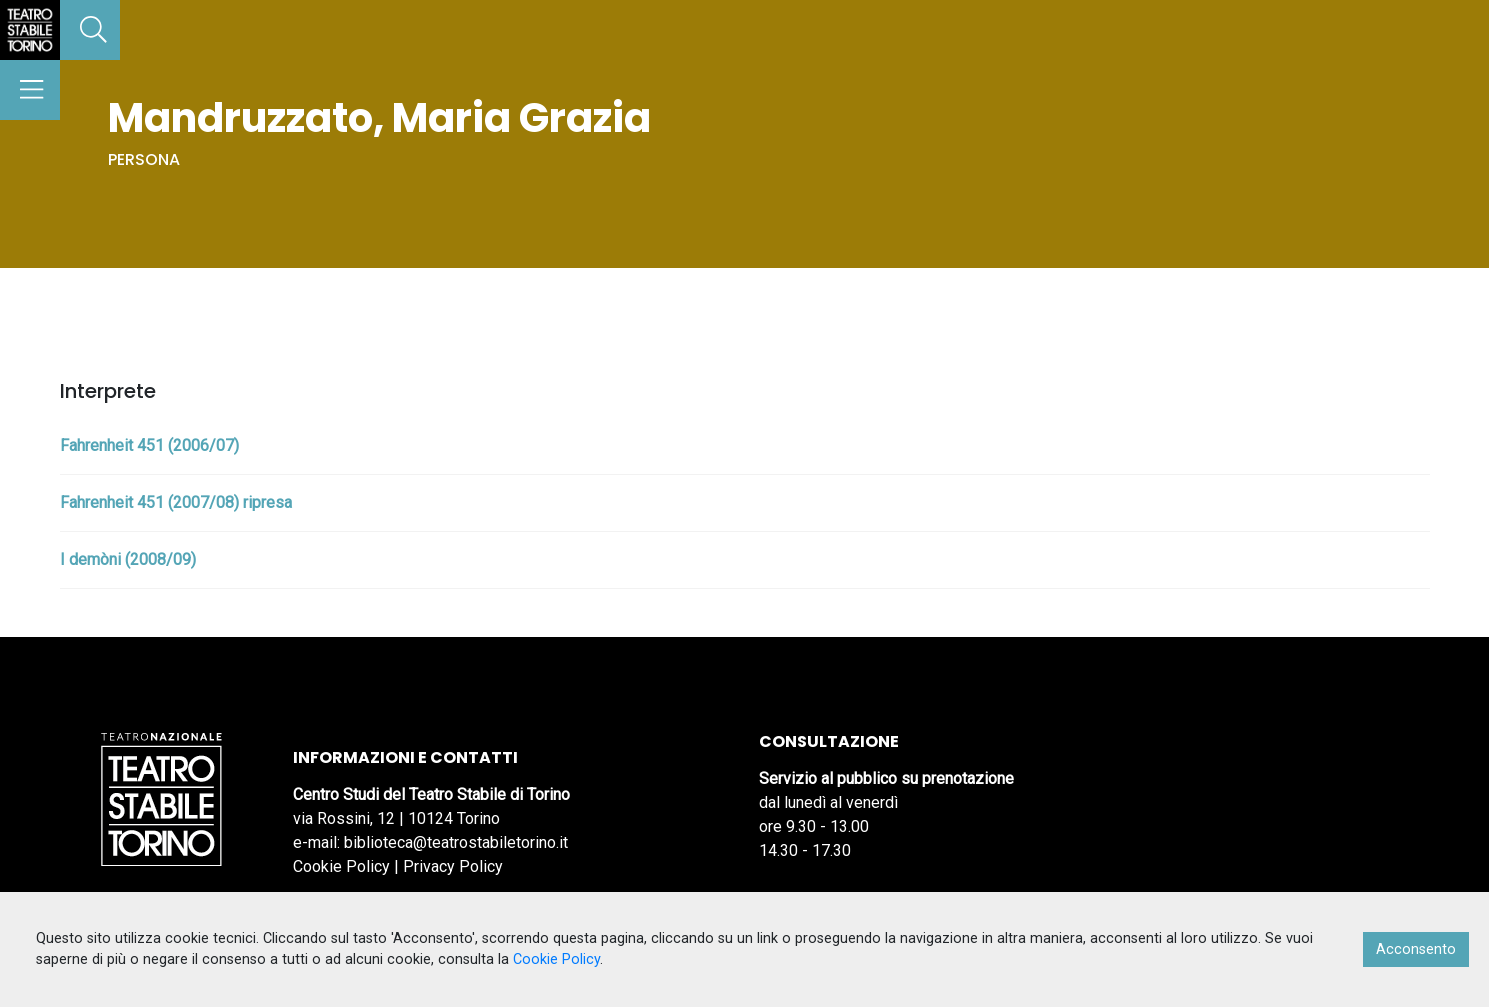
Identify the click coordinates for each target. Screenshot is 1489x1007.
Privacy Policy (453, 866)
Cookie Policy (341, 866)
